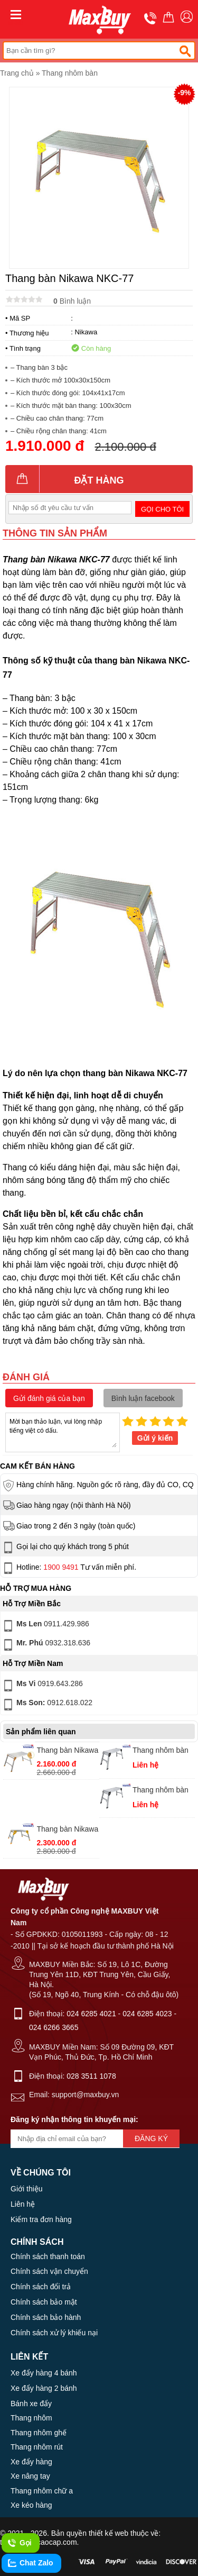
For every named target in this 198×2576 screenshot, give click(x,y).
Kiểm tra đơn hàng (41, 2219)
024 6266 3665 (53, 2027)
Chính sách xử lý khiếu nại (54, 2332)
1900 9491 (60, 1567)
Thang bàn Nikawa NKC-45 (68, 1830)
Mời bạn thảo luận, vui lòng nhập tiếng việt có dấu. (62, 1432)
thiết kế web (108, 2533)
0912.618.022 (46, 1704)
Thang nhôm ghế (39, 2432)
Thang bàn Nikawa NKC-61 (68, 1751)
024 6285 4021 (91, 2013)
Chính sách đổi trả (41, 2286)
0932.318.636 (45, 1644)
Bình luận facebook (143, 1398)
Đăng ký (151, 2138)
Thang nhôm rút (37, 2447)
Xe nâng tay (30, 2476)
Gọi (19, 2543)
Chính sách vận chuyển (49, 2271)
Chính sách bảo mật (44, 2302)
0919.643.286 (42, 1685)
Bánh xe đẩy (31, 2403)
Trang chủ (17, 73)
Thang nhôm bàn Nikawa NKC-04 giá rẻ (160, 1751)
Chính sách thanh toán (48, 2256)
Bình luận (72, 301)
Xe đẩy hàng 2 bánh (44, 2388)
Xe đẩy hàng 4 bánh (44, 2373)
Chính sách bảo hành (46, 2317)
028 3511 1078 (91, 2076)
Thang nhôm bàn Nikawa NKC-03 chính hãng (160, 1791)
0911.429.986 (45, 1625)
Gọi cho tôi (162, 509)
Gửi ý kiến (155, 1438)
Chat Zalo (30, 2563)
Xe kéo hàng (31, 2505)
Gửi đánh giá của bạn (49, 1398)
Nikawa (85, 332)
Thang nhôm (31, 2418)
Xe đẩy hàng (31, 2461)
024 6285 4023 (147, 2013)
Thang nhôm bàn (70, 73)
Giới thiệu (27, 2188)
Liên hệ (23, 2204)
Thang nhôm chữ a (42, 2491)
